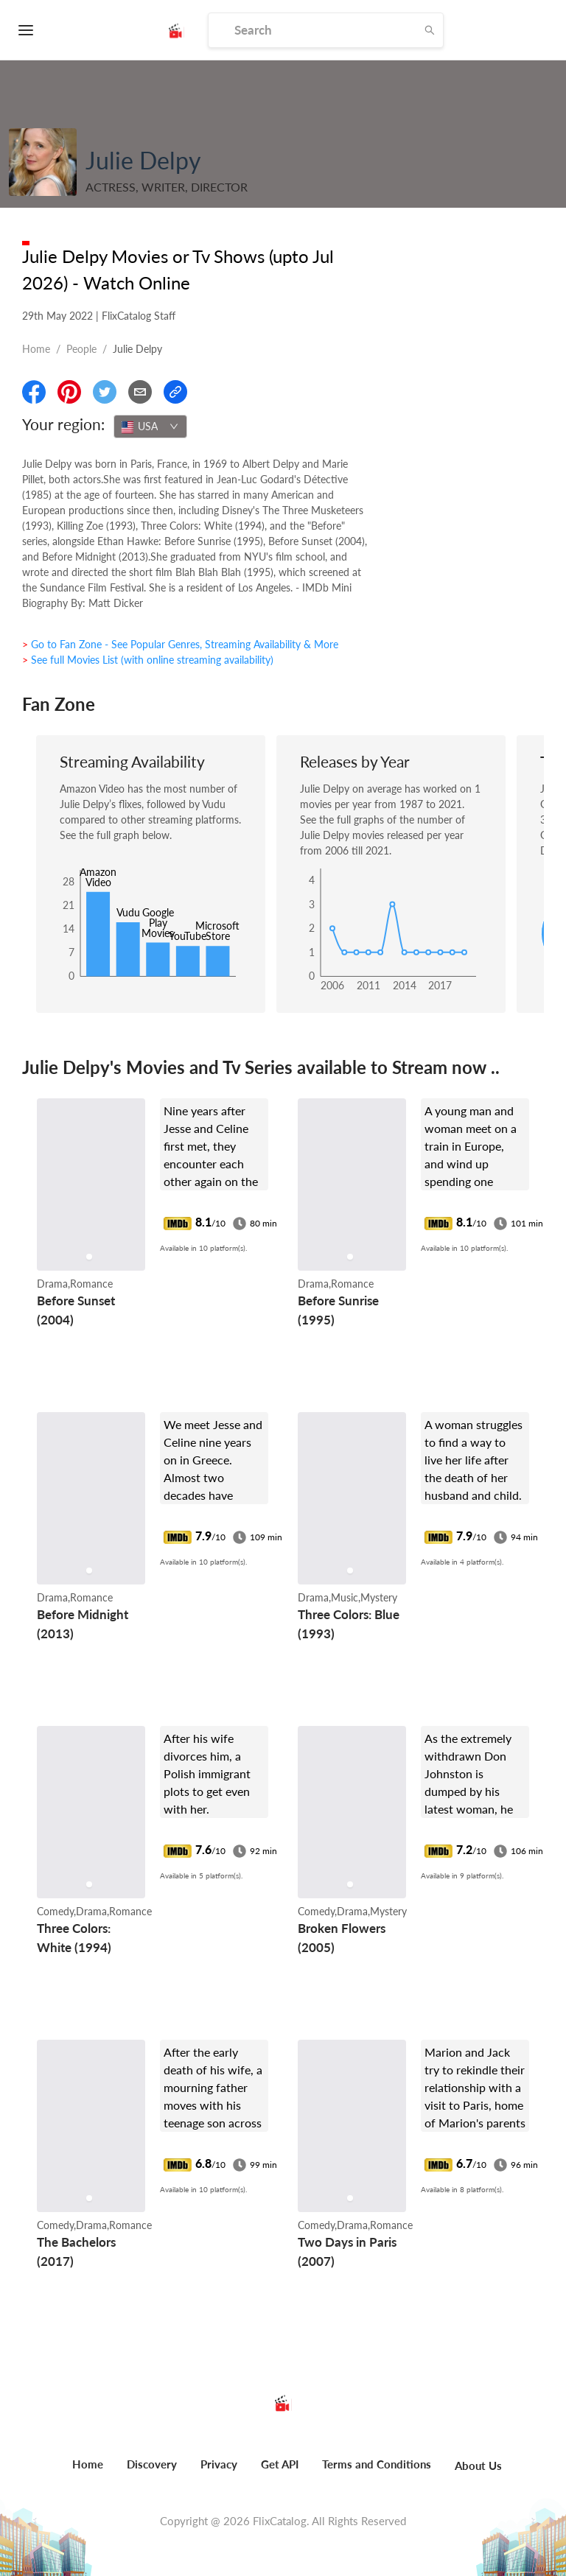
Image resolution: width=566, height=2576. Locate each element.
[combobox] (150, 426)
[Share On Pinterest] (69, 392)
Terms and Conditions (376, 2464)
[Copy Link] (175, 392)
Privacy (218, 2464)
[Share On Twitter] (104, 392)
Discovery (152, 2464)
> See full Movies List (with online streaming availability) (147, 659)
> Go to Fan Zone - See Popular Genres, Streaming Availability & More (180, 644)
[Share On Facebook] (34, 392)
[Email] (140, 392)
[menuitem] (87, 2472)
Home (36, 349)
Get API (279, 2464)
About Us (478, 2465)
